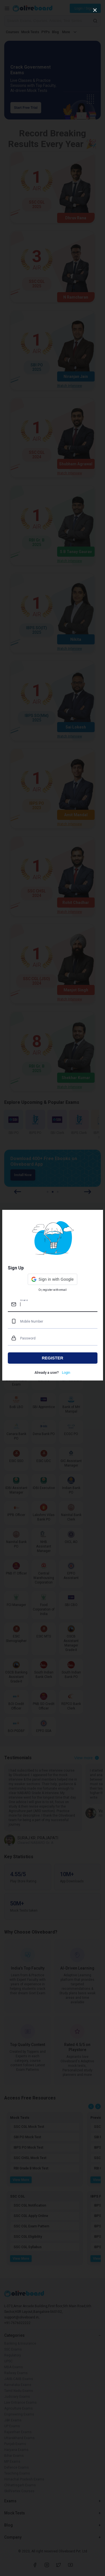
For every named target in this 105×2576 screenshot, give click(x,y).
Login (66, 1373)
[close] (94, 10)
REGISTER (52, 1357)
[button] (52, 1279)
